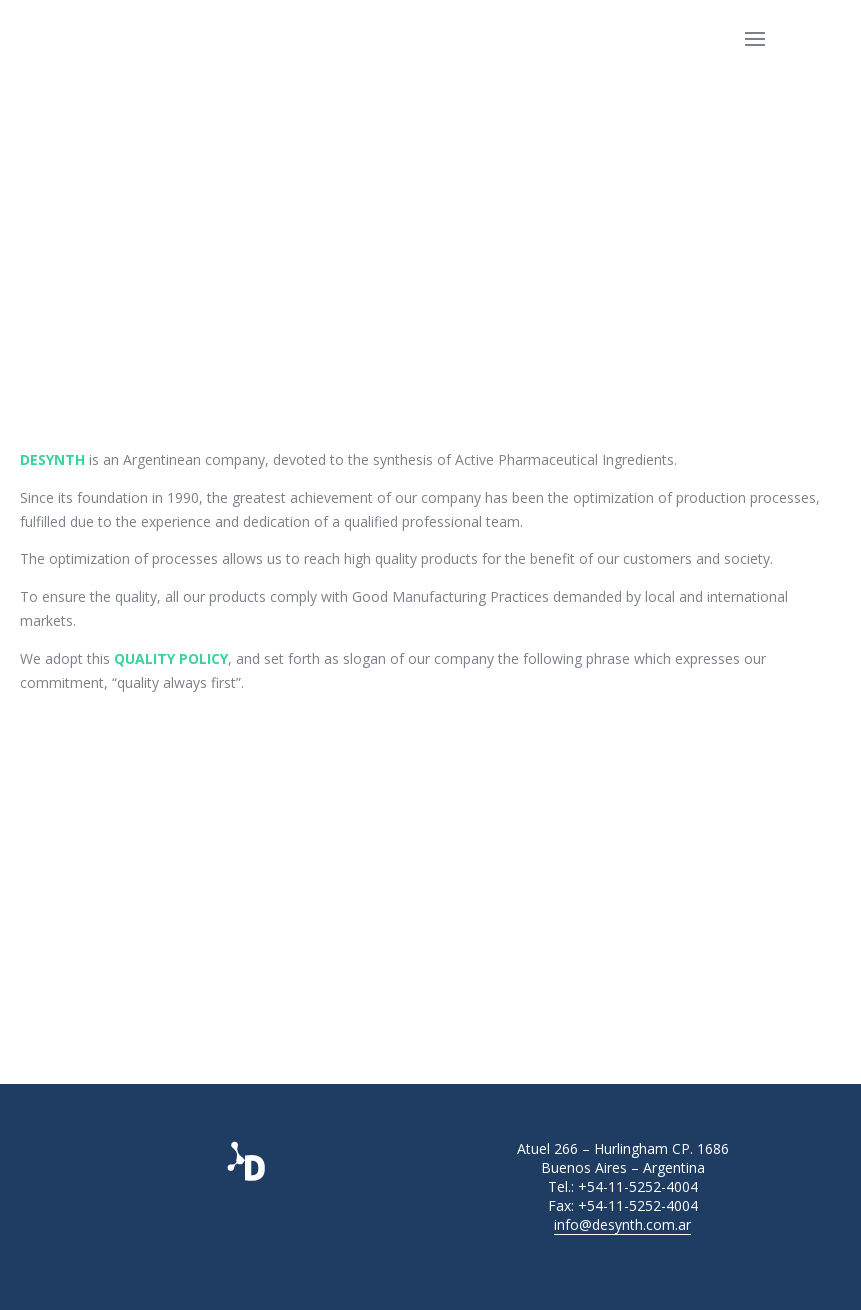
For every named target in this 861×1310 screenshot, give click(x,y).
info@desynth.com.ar (622, 1224)
